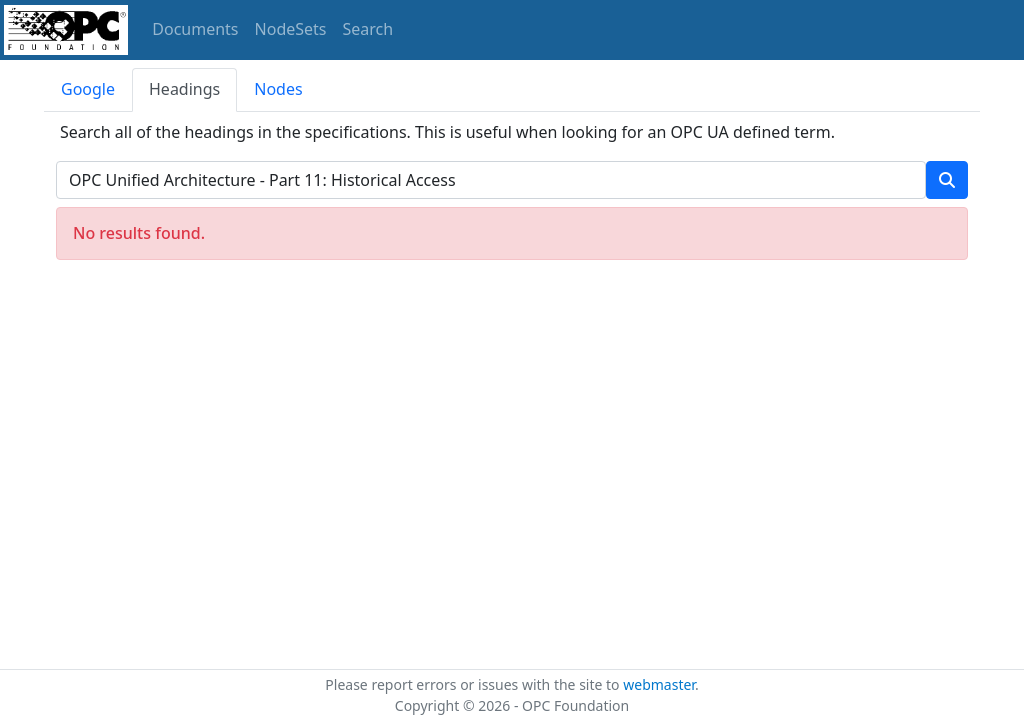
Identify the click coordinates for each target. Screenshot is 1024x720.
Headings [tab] (184, 89)
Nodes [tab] (278, 89)
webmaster (659, 684)
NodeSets (291, 29)
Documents (195, 29)
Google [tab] (88, 89)
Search (368, 29)
